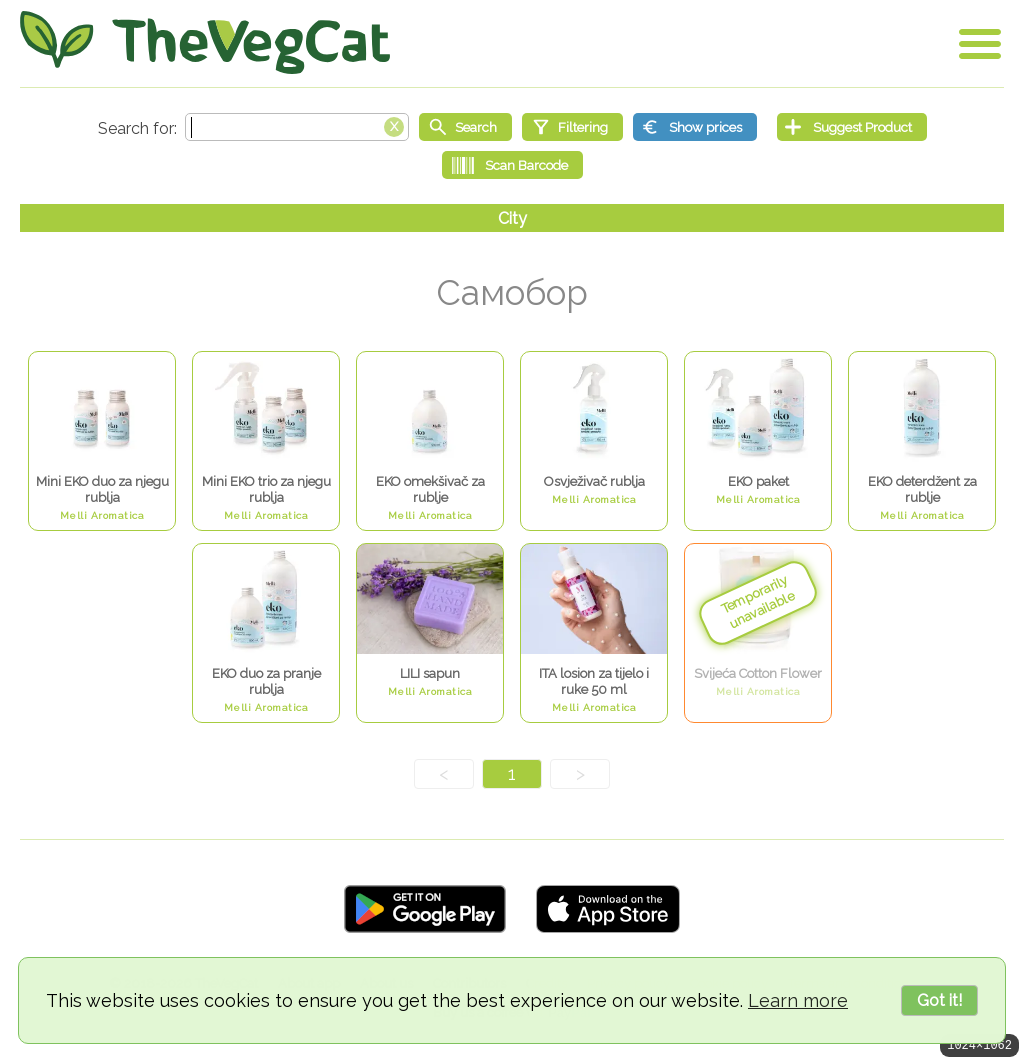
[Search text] (297, 127)
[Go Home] (205, 42)
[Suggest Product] (852, 127)
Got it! (939, 1000)
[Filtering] (572, 127)
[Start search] (465, 127)
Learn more (798, 1000)
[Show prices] (695, 127)
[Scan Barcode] (512, 165)
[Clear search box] (394, 125)
